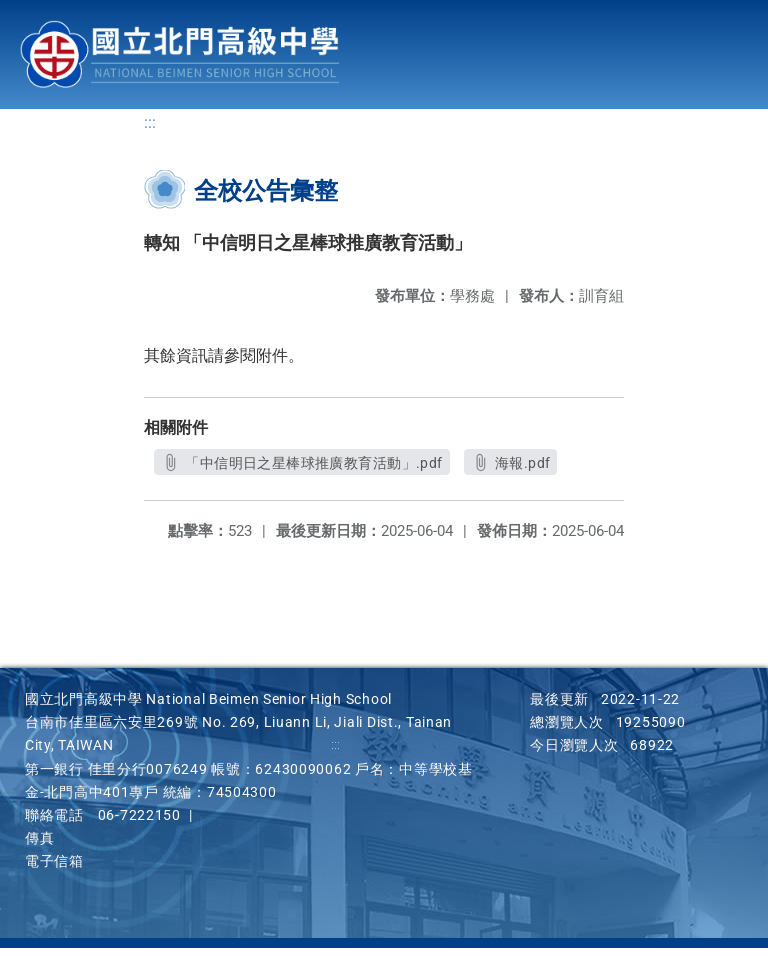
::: (150, 130)
